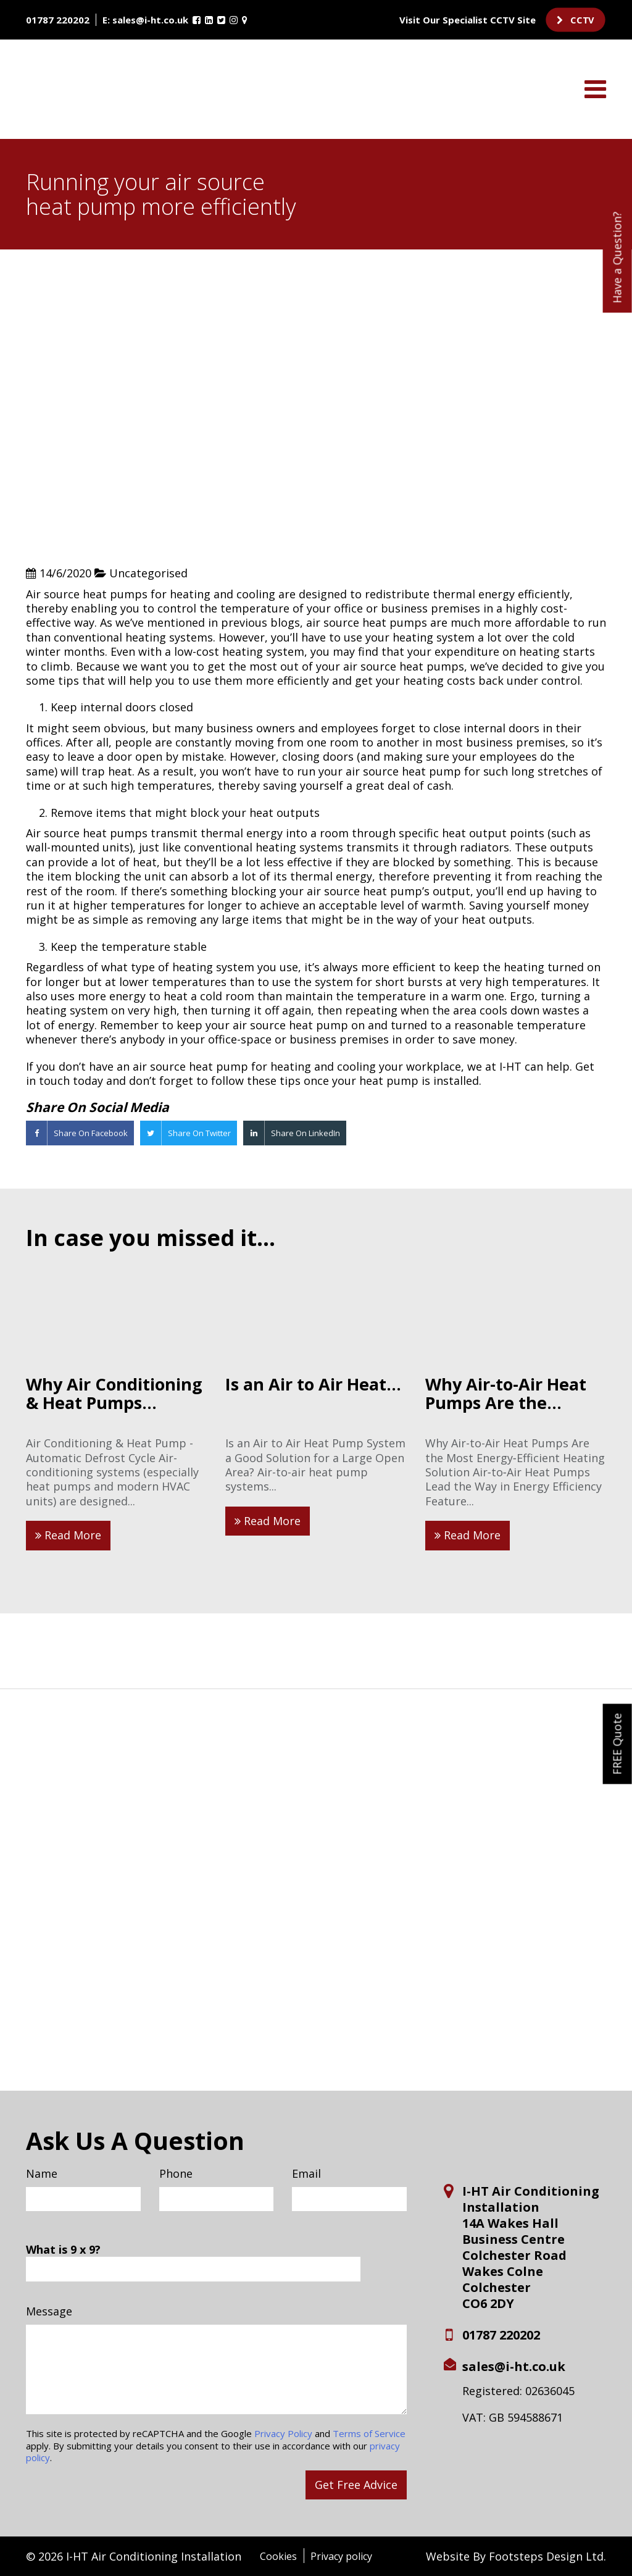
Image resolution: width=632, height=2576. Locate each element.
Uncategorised (148, 573)
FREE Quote (617, 1744)
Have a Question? (617, 257)
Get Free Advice (356, 2484)
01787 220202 (57, 20)
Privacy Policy (283, 2433)
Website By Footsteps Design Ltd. (516, 2556)
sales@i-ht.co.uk (150, 20)
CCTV (575, 20)
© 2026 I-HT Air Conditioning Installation (133, 2556)
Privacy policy (341, 2556)
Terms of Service (369, 2433)
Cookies (278, 2556)
